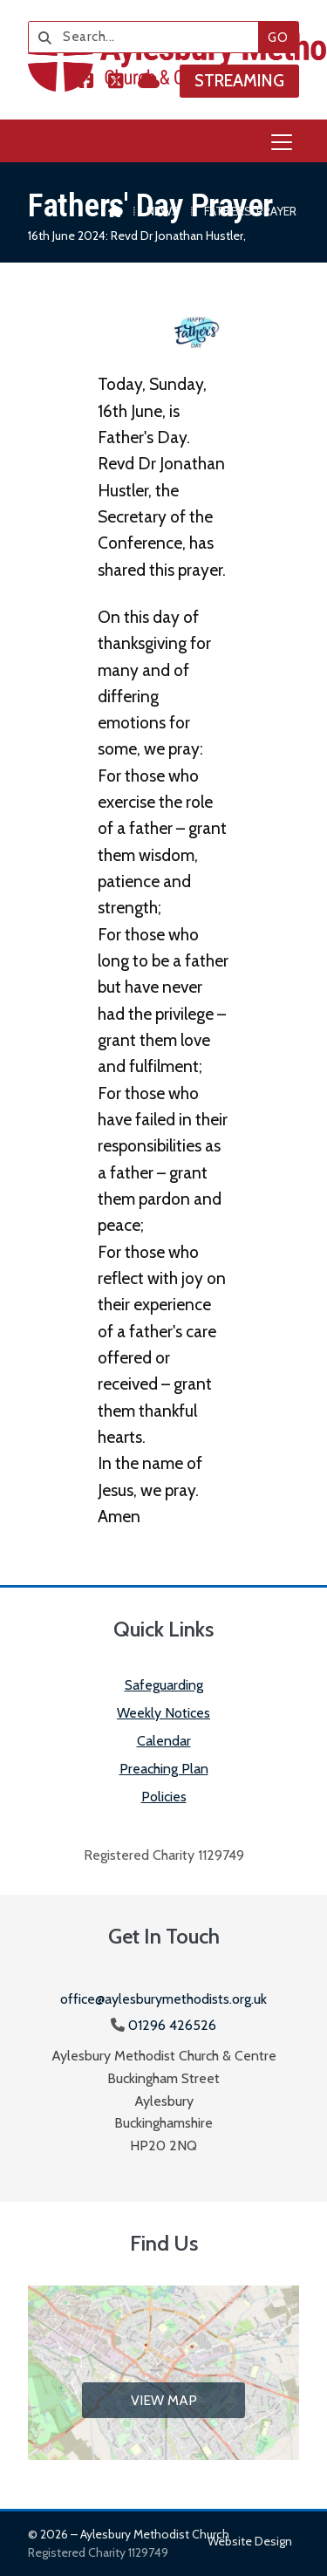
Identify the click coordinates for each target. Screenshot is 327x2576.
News (163, 211)
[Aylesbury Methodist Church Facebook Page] (86, 82)
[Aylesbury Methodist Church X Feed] (116, 82)
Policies (164, 1796)
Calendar (164, 1740)
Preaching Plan (163, 1768)
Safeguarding (164, 1685)
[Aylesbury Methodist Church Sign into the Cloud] (149, 82)
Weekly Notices (163, 1713)
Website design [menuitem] (250, 2541)
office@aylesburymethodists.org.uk (163, 1999)
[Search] (149, 37)
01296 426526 (172, 2025)
